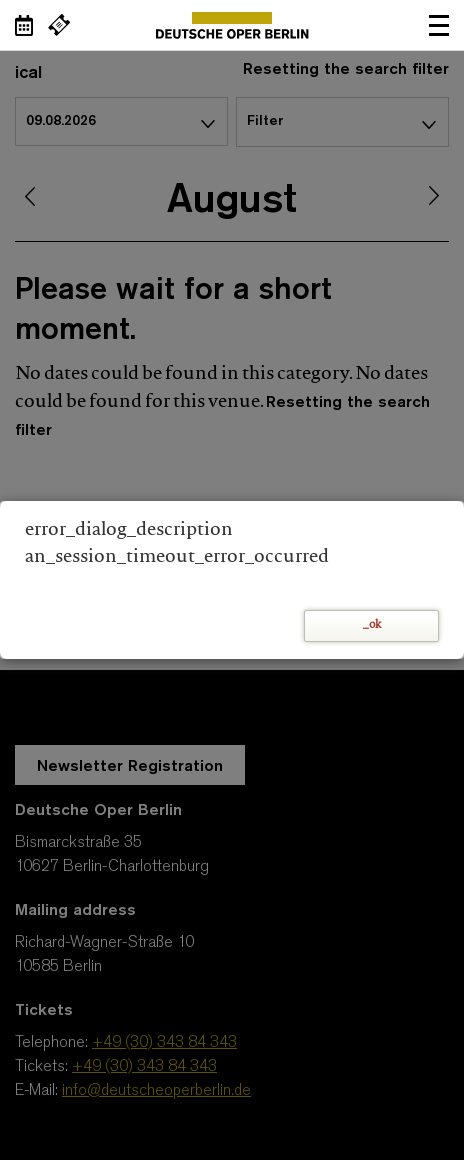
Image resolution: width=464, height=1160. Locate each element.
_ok (372, 625)
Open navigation (439, 25)
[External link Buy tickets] (59, 25)
